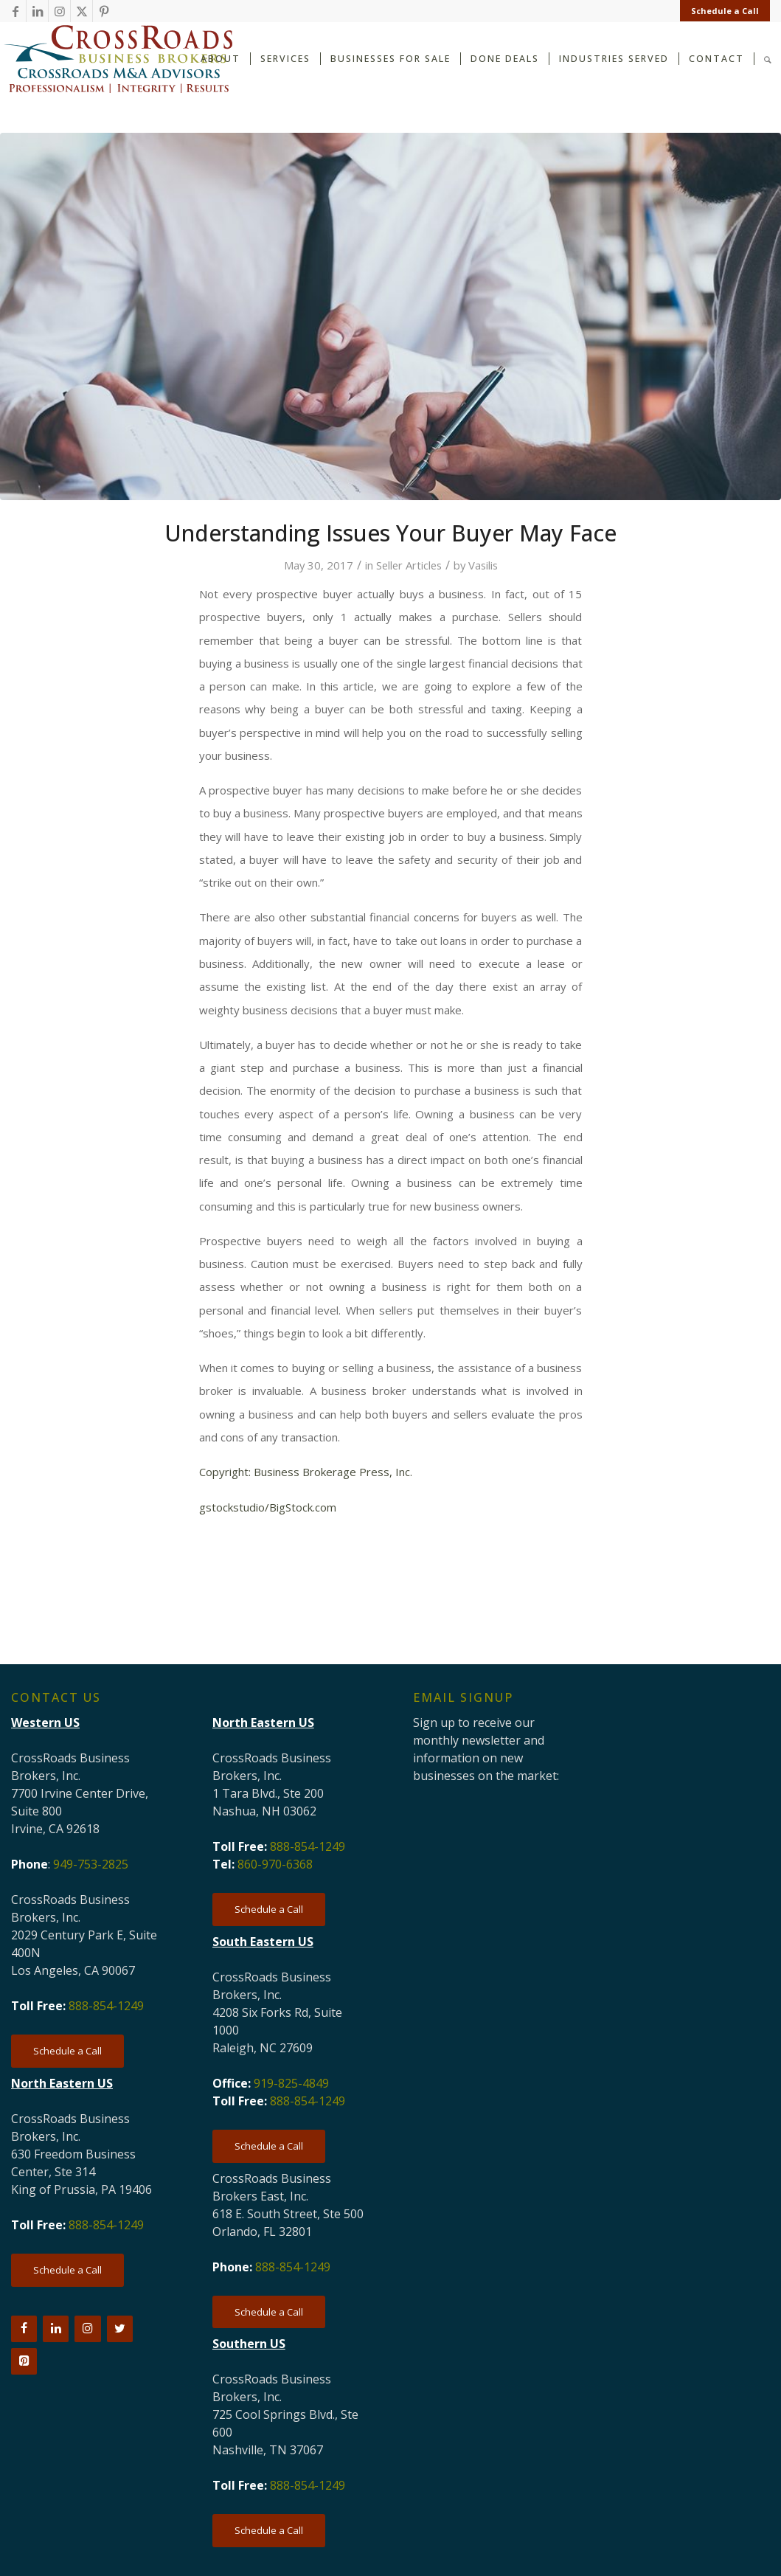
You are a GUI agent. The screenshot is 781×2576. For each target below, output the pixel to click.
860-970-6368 (275, 1864)
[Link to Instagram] (59, 11)
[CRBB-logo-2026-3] (118, 59)
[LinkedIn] (56, 2329)
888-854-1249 (106, 2006)
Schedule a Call (725, 10)
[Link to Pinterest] (104, 11)
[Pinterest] (24, 2361)
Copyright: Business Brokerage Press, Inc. (305, 1471)
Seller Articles (409, 565)
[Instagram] (87, 2329)
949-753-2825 (90, 1864)
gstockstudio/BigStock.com (267, 1507)
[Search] (767, 58)
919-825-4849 (291, 2083)
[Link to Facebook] (15, 11)
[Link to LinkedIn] (37, 11)
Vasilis (483, 565)
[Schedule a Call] (67, 2051)
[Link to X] (81, 11)
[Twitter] (120, 2329)
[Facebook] (24, 2329)
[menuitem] (721, 11)
